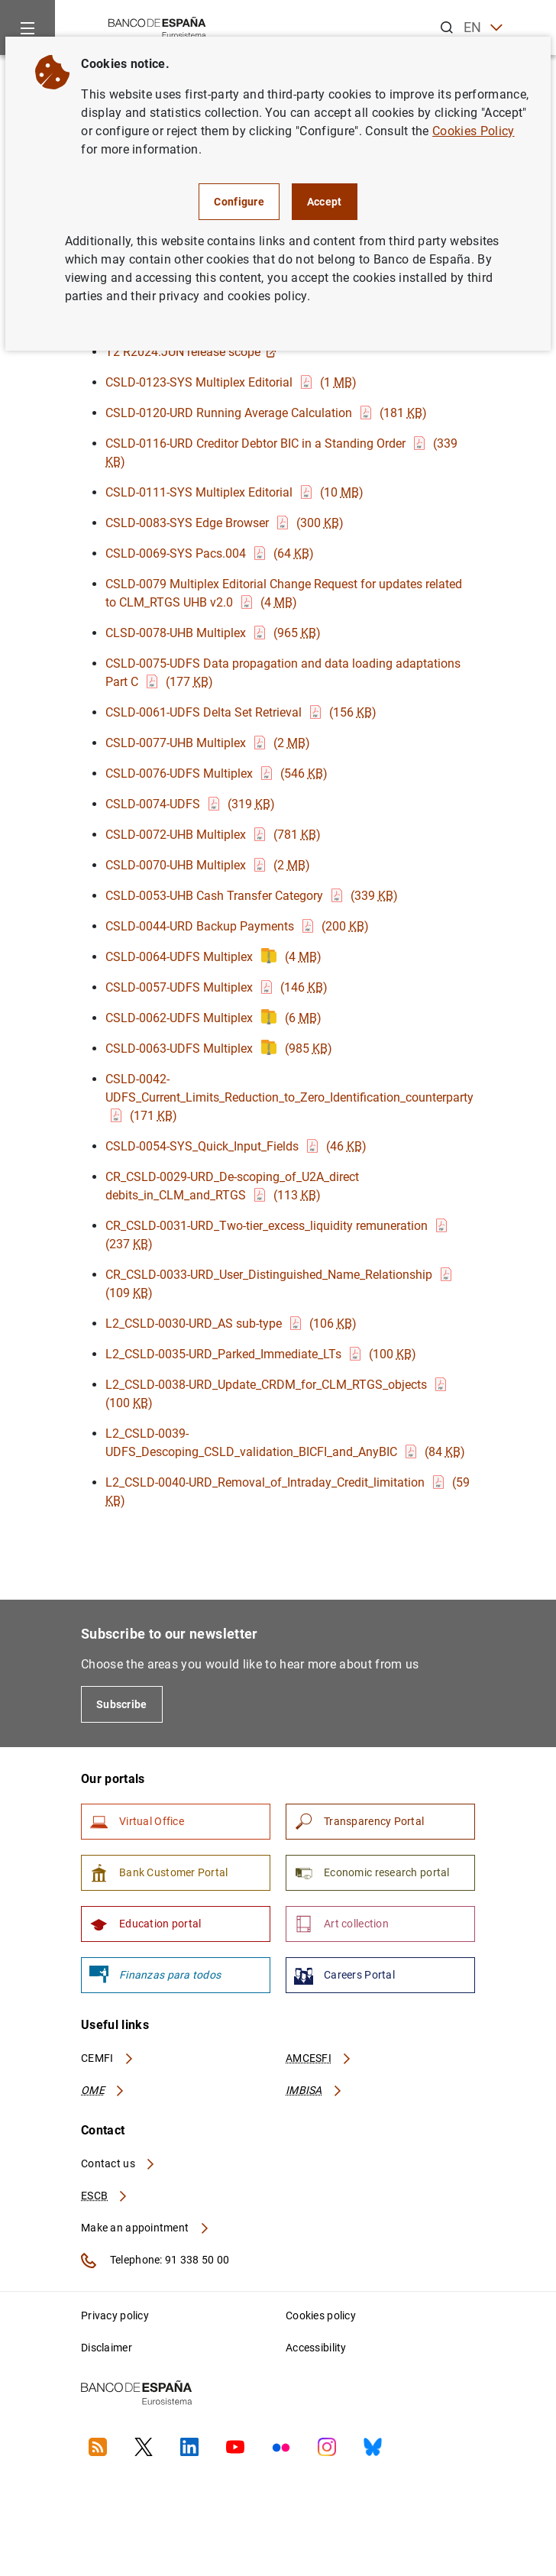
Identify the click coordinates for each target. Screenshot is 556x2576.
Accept (324, 202)
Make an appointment (145, 2228)
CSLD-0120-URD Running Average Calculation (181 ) (266, 413)
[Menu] (27, 27)
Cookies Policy (473, 131)
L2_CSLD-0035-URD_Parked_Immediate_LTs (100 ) (260, 1354)
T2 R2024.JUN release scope (190, 352)
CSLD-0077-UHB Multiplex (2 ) (207, 743)
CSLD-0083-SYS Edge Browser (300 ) (224, 523)
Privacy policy (115, 2315)
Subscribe (121, 1704)
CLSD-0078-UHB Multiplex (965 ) (213, 633)
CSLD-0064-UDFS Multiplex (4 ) (213, 957)
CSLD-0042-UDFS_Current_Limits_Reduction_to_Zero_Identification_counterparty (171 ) (291, 1097)
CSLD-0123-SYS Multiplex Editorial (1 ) (231, 382)
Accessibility (316, 2347)
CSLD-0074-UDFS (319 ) (190, 804)
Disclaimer (106, 2347)
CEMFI (107, 2058)
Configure (239, 202)
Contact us (118, 2163)
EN (483, 28)
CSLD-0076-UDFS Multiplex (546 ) (216, 773)
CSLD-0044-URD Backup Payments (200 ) (237, 926)
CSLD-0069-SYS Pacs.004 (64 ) (209, 553)
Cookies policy (321, 2315)
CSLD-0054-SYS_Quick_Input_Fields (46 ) (236, 1146)
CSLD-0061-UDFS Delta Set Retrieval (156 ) (241, 712)
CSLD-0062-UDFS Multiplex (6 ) (213, 1018)
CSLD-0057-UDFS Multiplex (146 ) (216, 987)
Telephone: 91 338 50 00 (155, 2260)
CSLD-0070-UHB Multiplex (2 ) (207, 865)
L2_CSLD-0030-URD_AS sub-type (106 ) (231, 1323)
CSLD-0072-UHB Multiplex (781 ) (213, 834)
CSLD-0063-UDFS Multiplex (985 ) (218, 1048)
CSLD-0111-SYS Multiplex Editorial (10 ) (234, 492)
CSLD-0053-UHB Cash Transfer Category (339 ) (251, 895)
